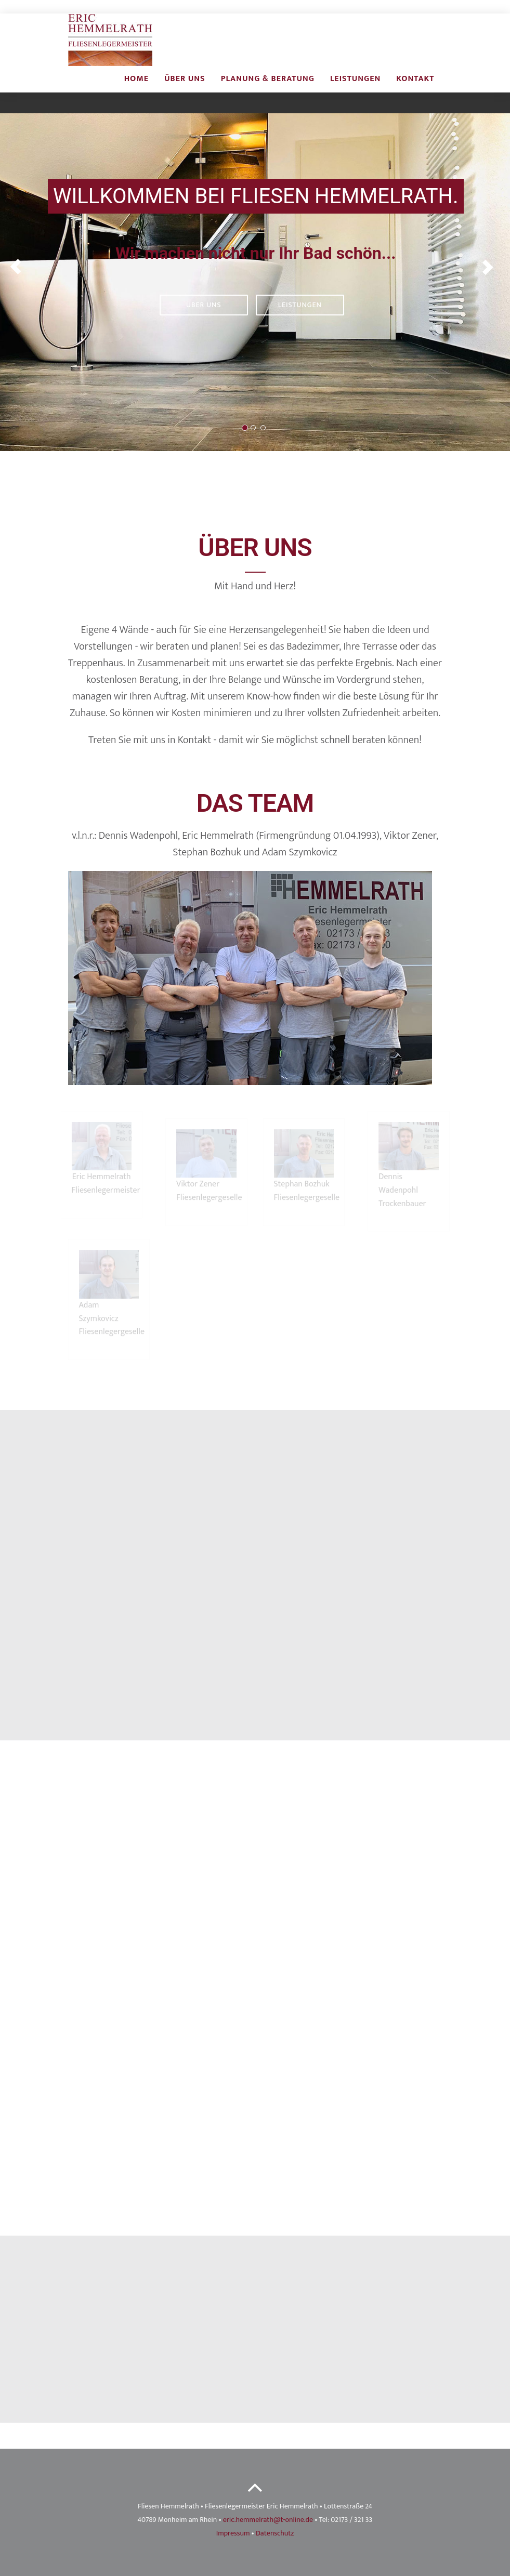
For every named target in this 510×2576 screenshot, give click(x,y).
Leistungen (355, 89)
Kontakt (415, 89)
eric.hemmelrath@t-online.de (268, 2520)
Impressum (233, 2533)
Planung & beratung (268, 89)
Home (136, 89)
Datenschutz (275, 2533)
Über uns (184, 89)
